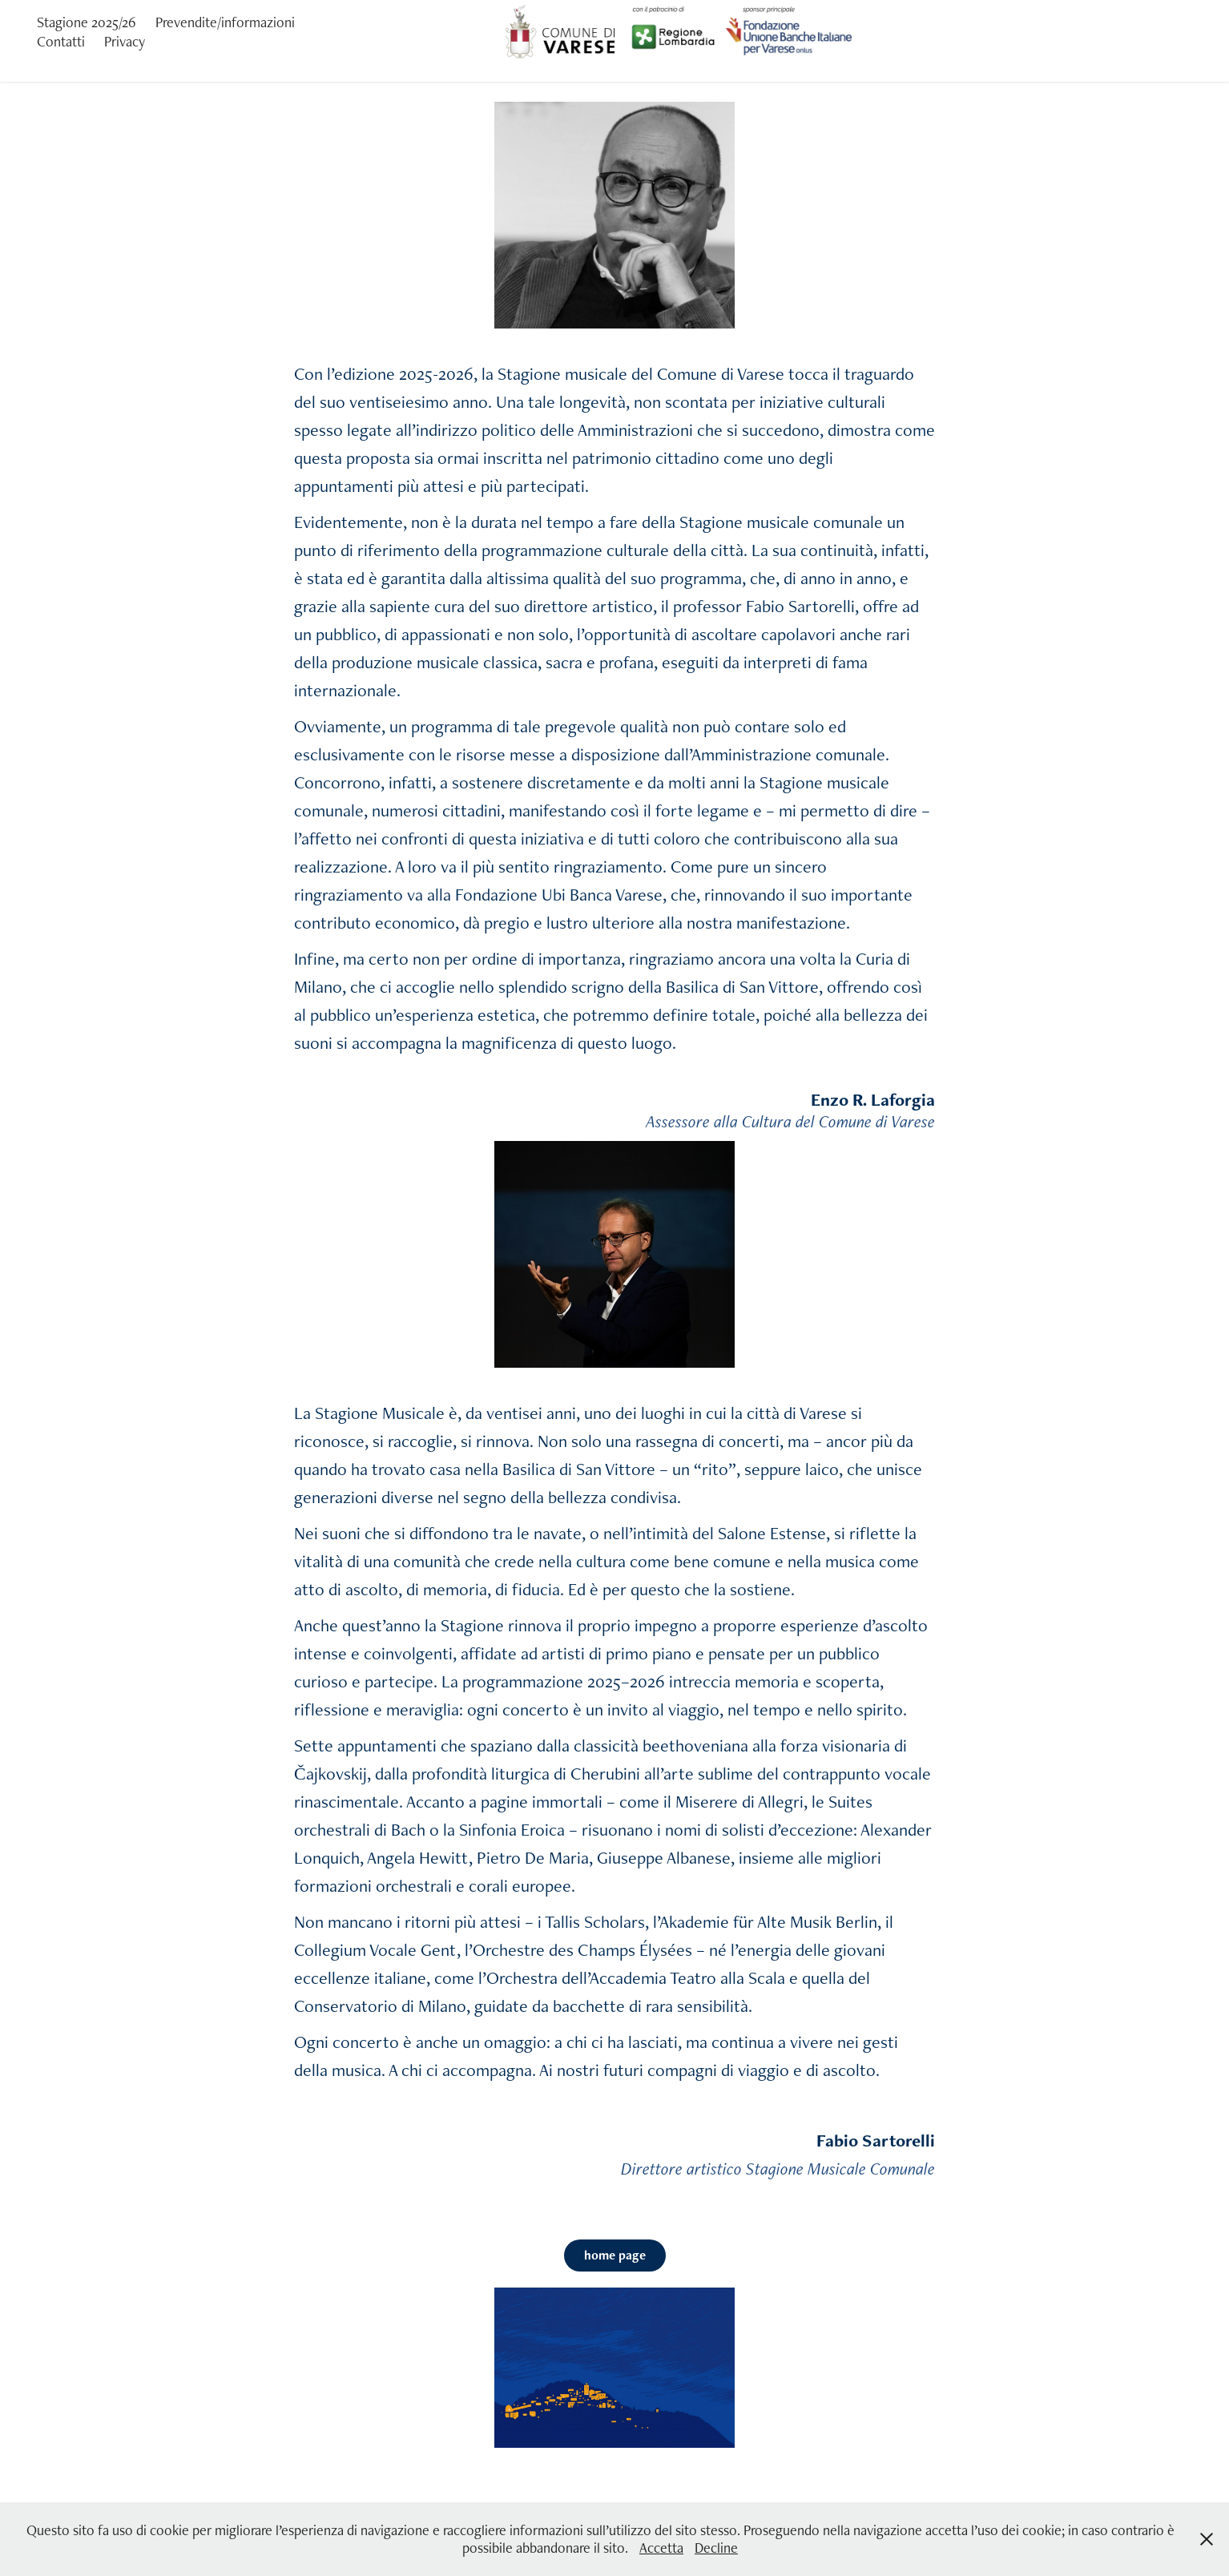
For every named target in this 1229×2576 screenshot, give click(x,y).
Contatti (61, 41)
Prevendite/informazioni (225, 22)
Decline (716, 2547)
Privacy (124, 41)
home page (615, 2255)
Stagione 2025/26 (86, 22)
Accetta (661, 2547)
